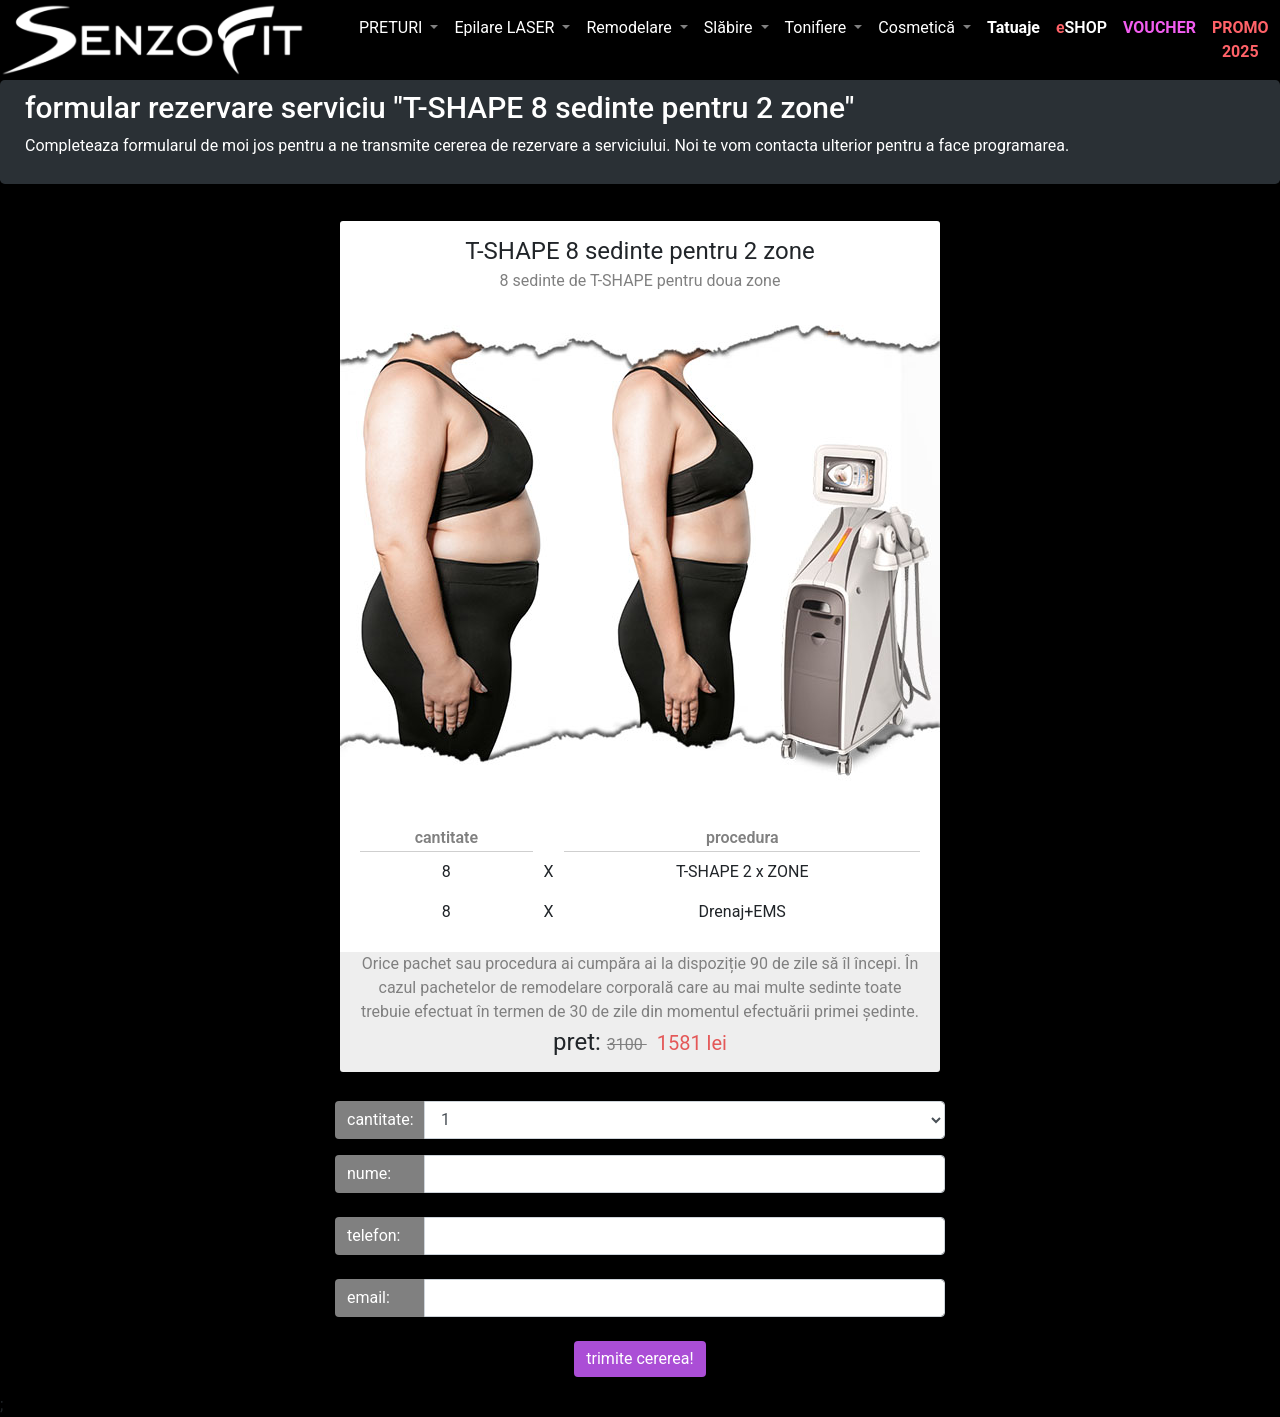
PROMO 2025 (1244, 39)
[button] (398, 28)
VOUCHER (1163, 26)
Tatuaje (1017, 26)
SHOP (1081, 27)
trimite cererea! (639, 1358)
